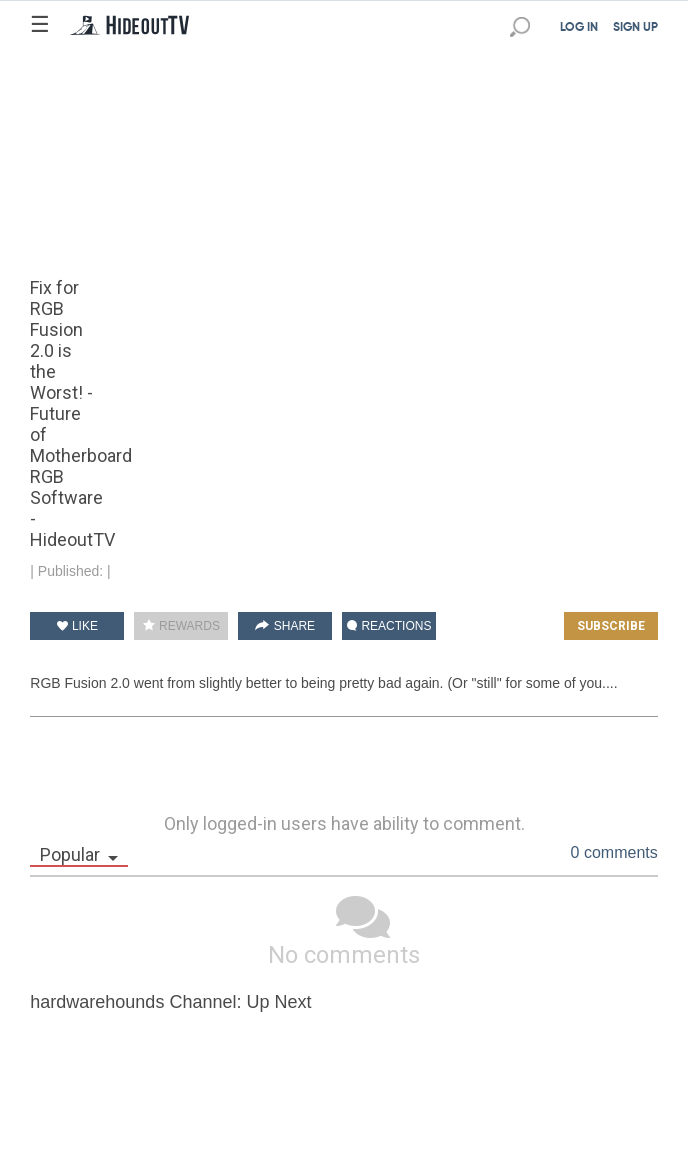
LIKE (77, 626)
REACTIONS (389, 626)
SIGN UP (635, 28)
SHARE (285, 626)
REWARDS (181, 626)
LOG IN (579, 28)
